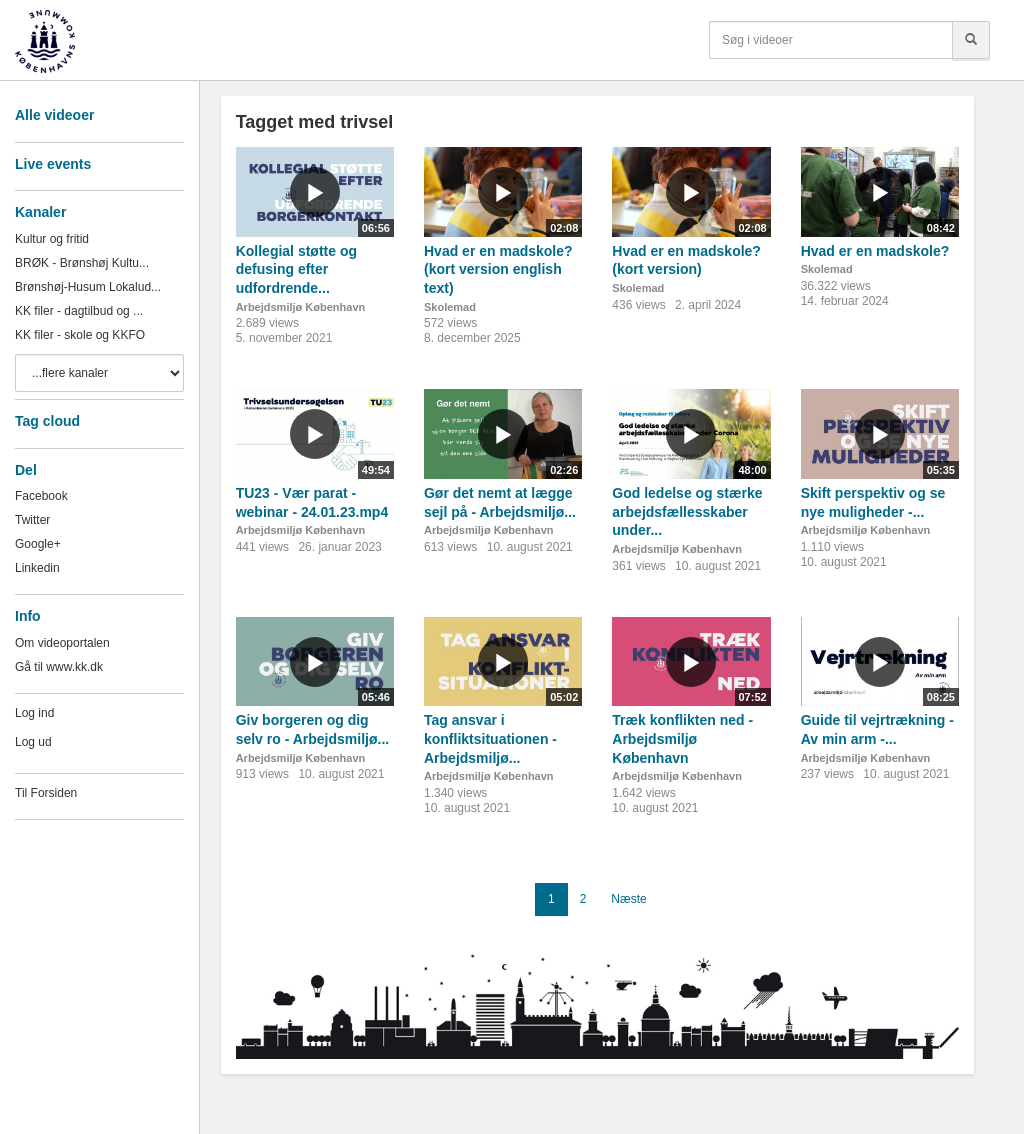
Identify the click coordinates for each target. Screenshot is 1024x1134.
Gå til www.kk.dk (59, 667)
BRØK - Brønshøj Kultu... (82, 263)
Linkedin (37, 568)
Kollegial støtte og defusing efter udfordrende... (296, 269)
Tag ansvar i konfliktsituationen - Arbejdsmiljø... (490, 738)
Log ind (34, 713)
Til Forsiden (46, 793)
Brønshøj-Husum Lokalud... (88, 287)
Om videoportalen (62, 643)
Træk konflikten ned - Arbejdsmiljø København (682, 738)
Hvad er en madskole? (875, 251)
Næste (628, 899)
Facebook (41, 496)
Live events (53, 164)
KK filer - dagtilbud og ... (79, 311)
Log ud (33, 742)
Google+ (38, 544)
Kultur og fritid (52, 239)
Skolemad (450, 307)
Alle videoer (54, 115)
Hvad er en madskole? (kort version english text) (498, 269)
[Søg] (971, 40)
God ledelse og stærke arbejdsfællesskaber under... (687, 511)
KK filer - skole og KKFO (80, 335)
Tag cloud (47, 421)
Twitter (32, 520)
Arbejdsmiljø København (301, 307)
